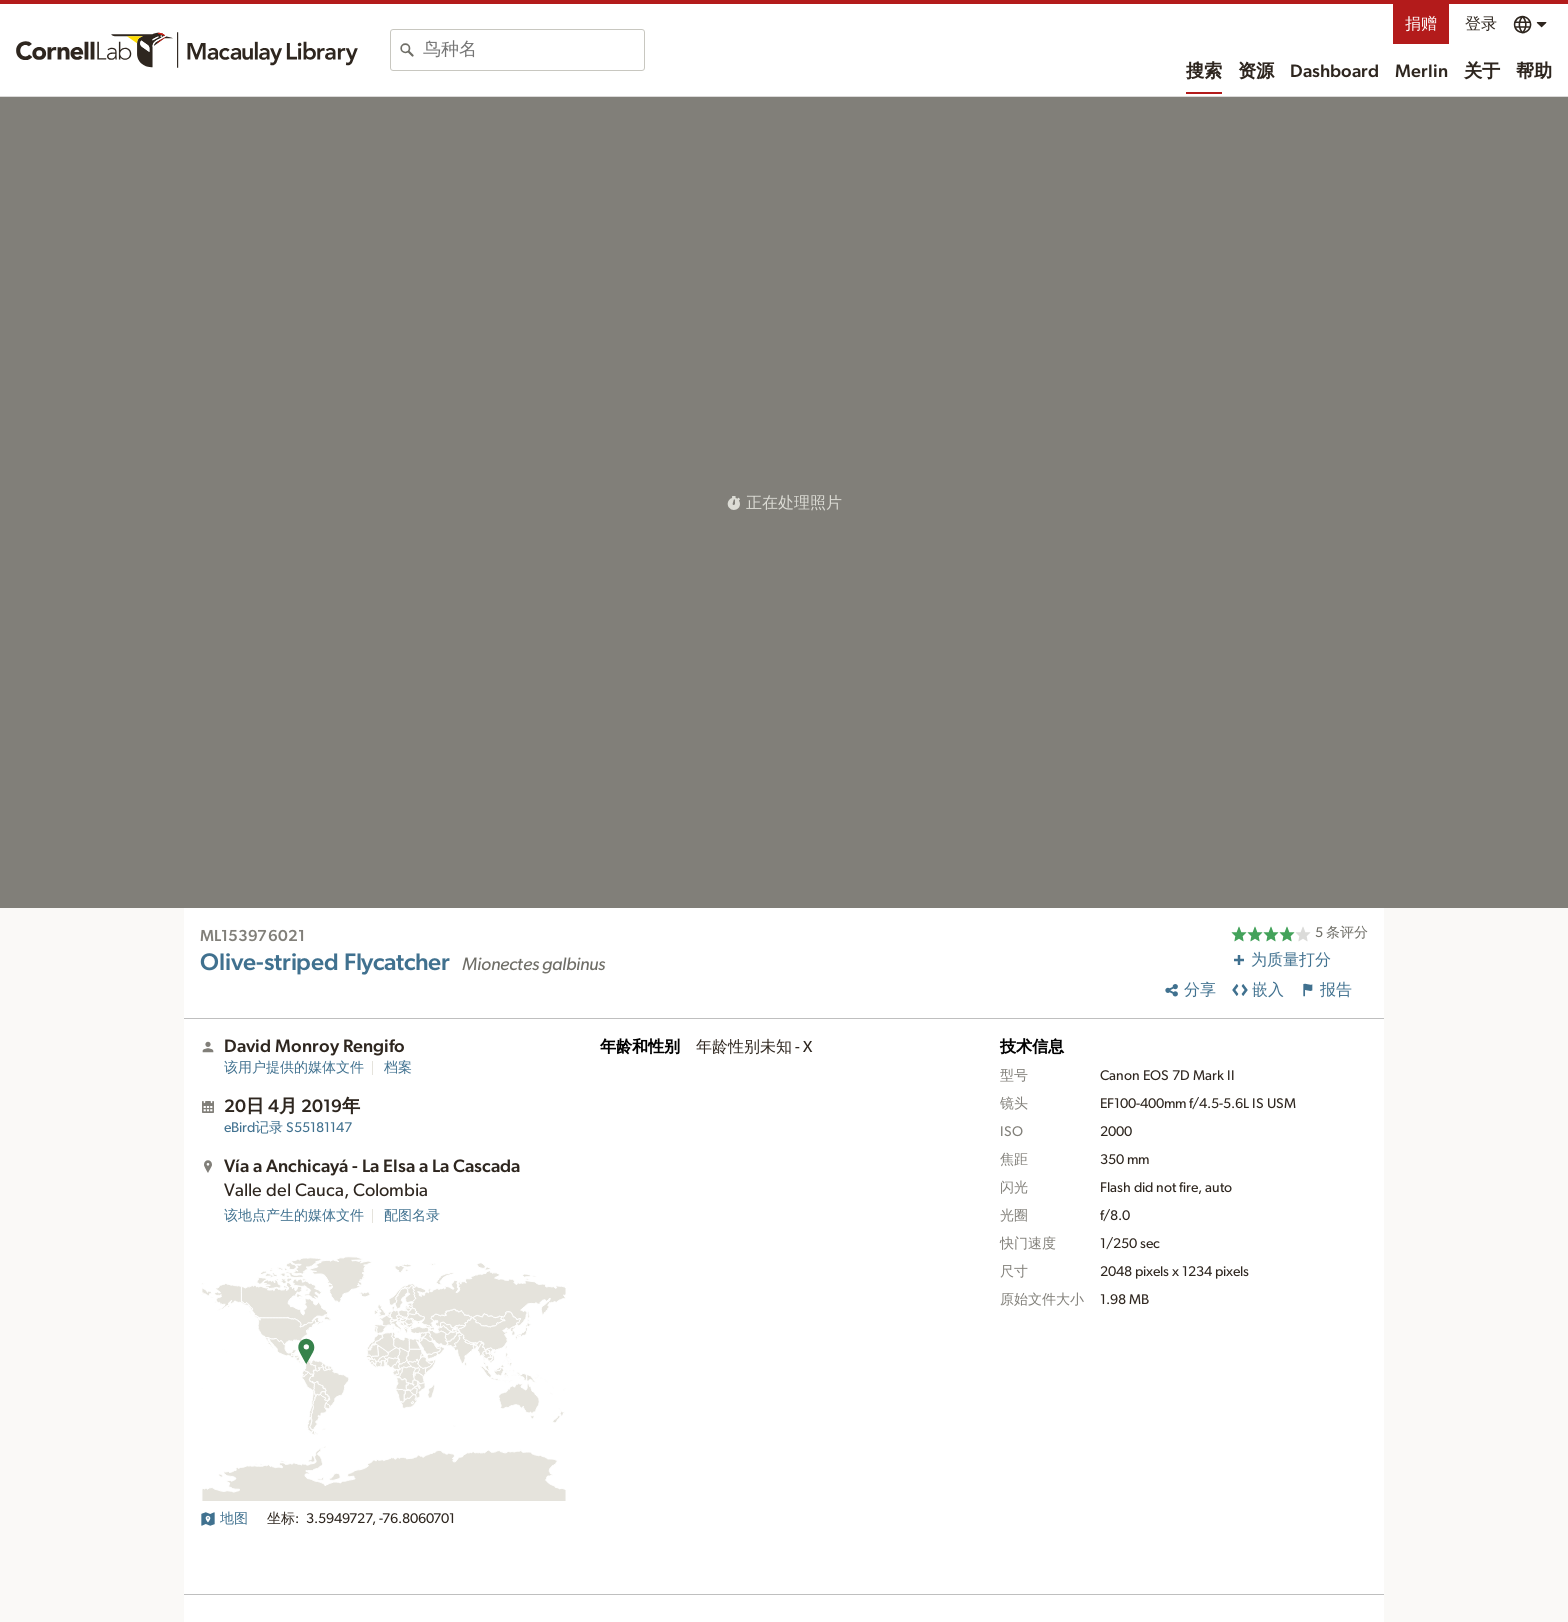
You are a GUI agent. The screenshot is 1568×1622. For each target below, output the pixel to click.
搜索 (1204, 72)
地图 (224, 1519)
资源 (1256, 72)
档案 (398, 1068)
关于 (1482, 72)
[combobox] (533, 50)
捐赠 (1421, 24)
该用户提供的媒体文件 (294, 1068)
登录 (1481, 24)
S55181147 (288, 1128)
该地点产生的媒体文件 (294, 1216)
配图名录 (412, 1216)
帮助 (1534, 72)
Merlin (1421, 72)
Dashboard (1334, 72)
